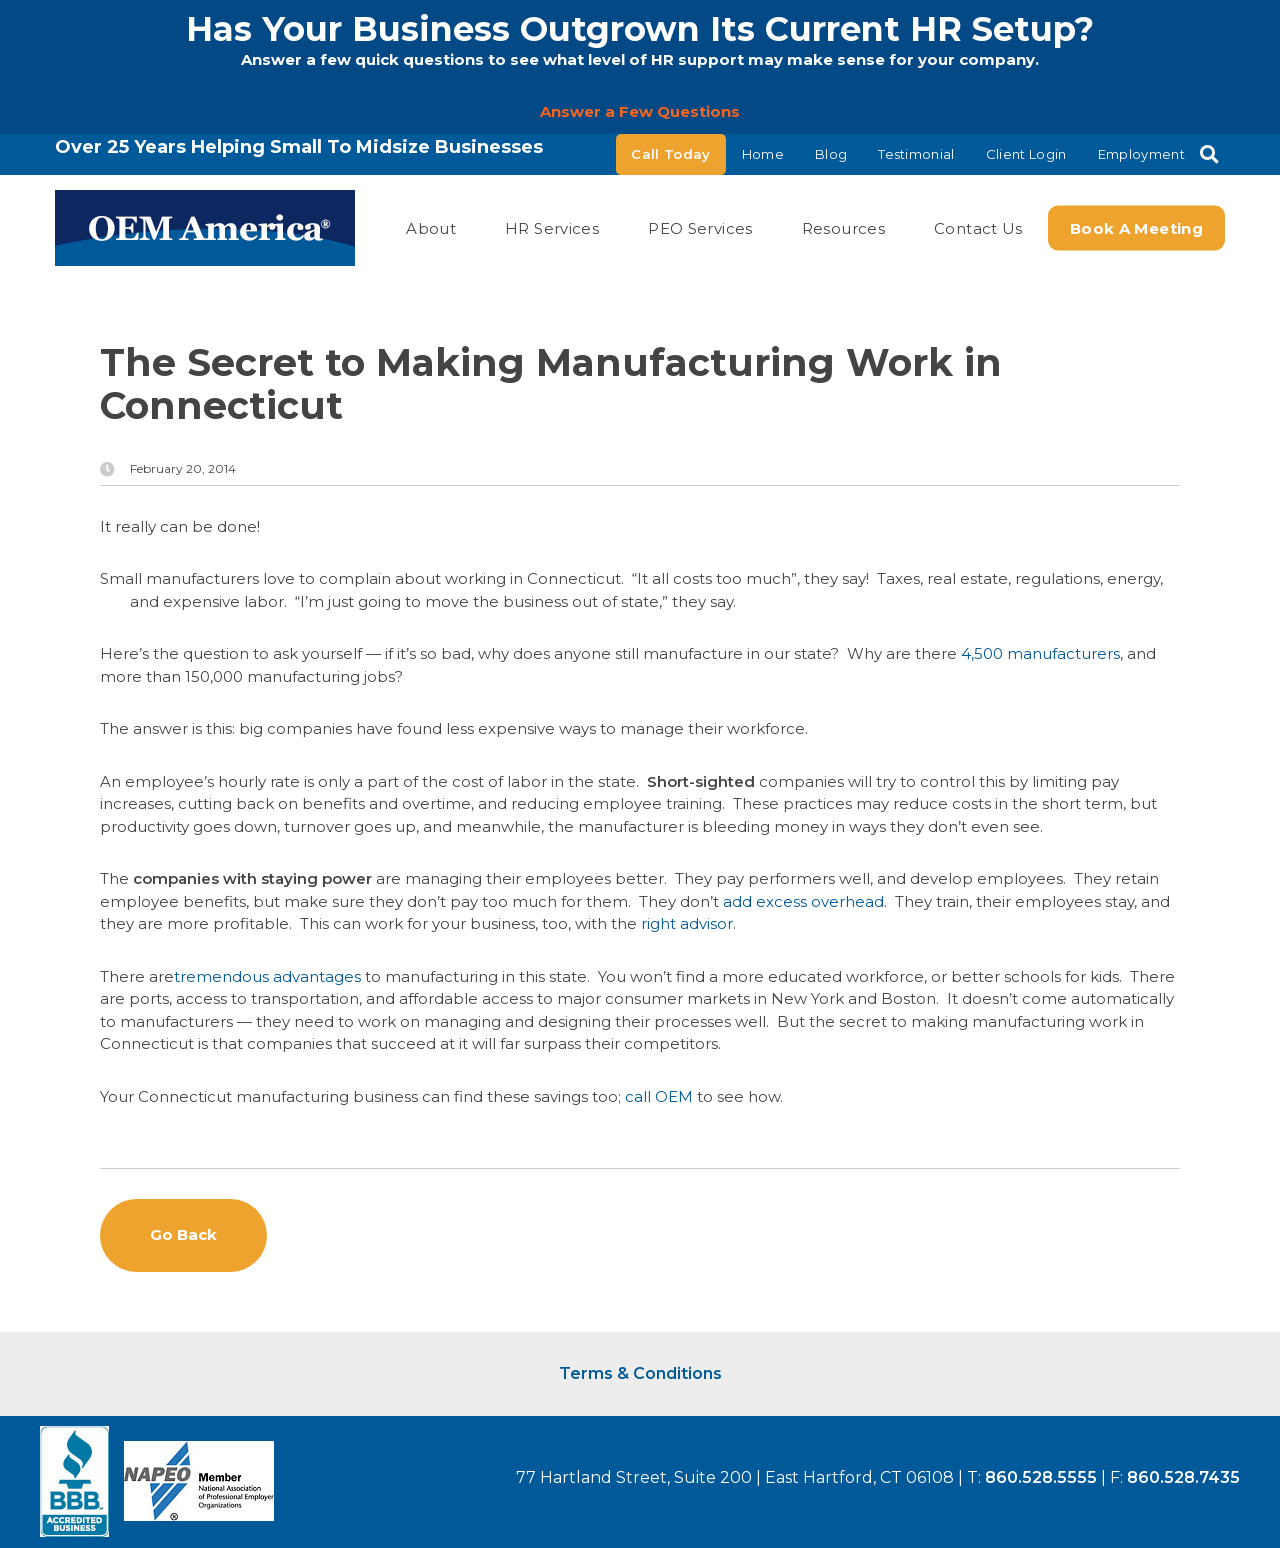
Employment (1141, 154)
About (431, 227)
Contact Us (978, 227)
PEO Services (700, 227)
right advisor (687, 923)
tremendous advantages (267, 976)
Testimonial (916, 154)
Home (763, 154)
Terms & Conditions (640, 1373)
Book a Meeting (1136, 227)
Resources (843, 227)
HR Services (552, 227)
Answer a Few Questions (640, 111)
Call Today (670, 154)
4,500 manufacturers (1040, 653)
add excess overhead (803, 901)
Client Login (1026, 154)
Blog (831, 154)
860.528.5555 (1041, 1477)
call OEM (659, 1096)
